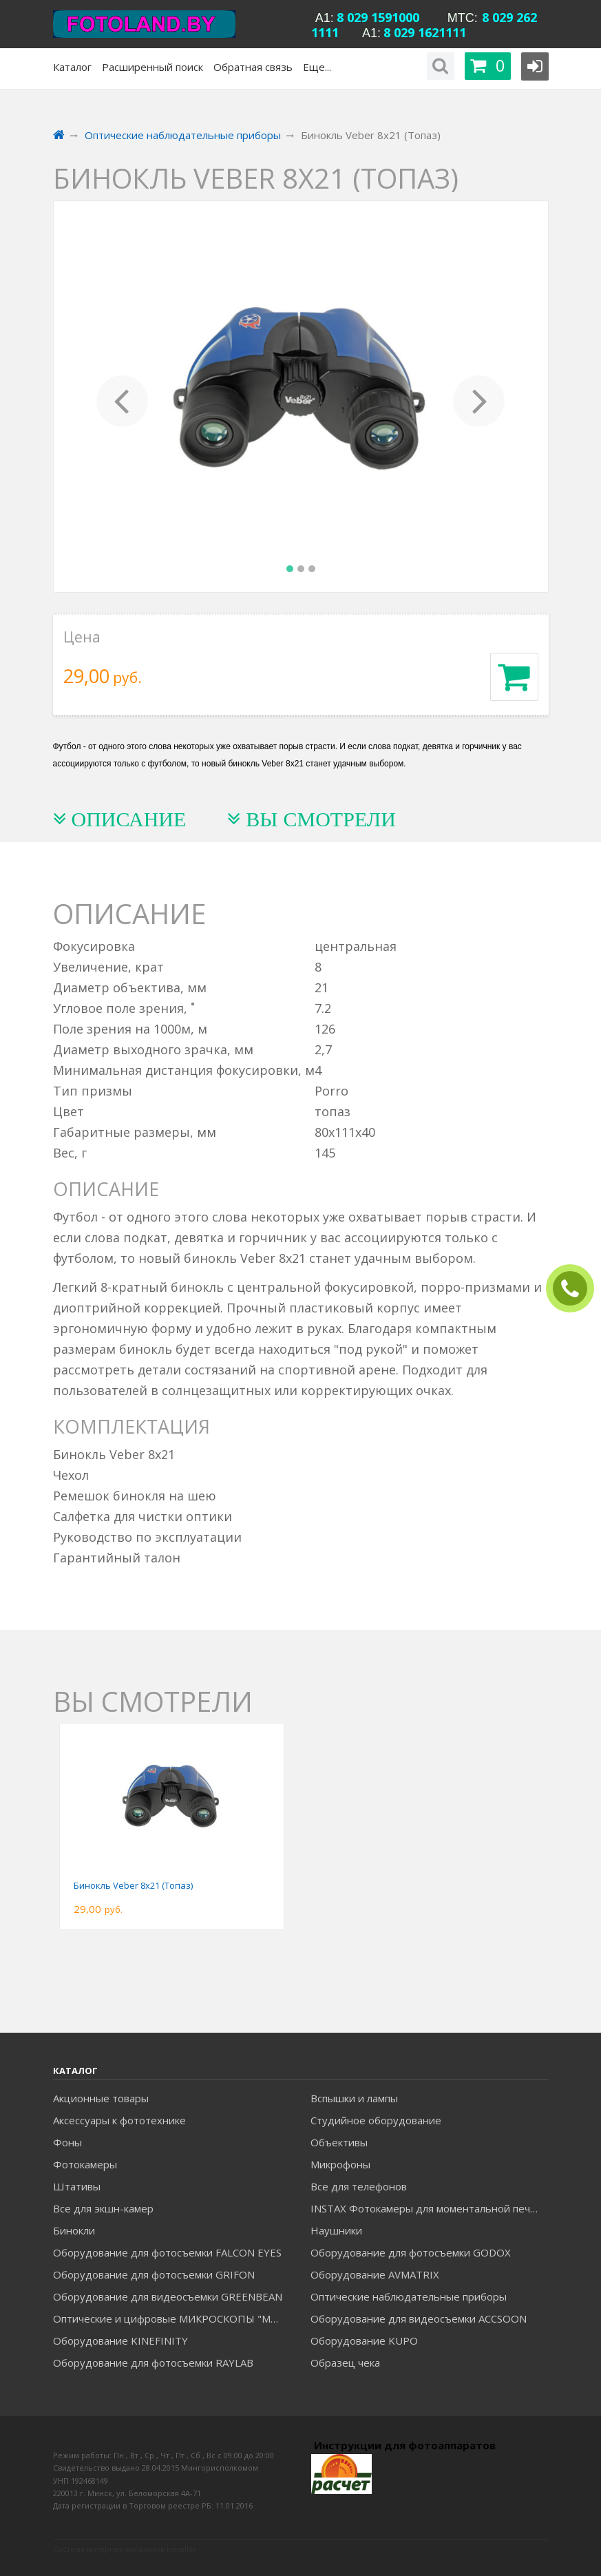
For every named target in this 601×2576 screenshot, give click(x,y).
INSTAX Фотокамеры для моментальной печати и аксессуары (429, 2208)
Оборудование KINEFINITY (120, 2340)
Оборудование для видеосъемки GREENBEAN (167, 2296)
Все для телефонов (358, 2186)
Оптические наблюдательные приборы (408, 2296)
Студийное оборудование (375, 2120)
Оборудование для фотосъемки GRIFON (154, 2274)
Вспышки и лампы (354, 2098)
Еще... (317, 67)
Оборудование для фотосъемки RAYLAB (153, 2362)
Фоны (67, 2142)
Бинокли (74, 2230)
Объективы (339, 2142)
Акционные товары (101, 2098)
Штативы (77, 2186)
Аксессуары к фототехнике (119, 2120)
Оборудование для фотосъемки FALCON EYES (167, 2252)
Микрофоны (340, 2164)
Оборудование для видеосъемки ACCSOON (418, 2318)
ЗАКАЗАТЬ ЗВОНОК (575, 1288)
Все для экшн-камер (103, 2208)
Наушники (336, 2230)
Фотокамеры (85, 2164)
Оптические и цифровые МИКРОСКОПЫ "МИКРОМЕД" (172, 2318)
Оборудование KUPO (364, 2340)
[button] (122, 396)
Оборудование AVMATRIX (374, 2274)
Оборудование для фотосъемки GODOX (410, 2252)
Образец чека (345, 2362)
